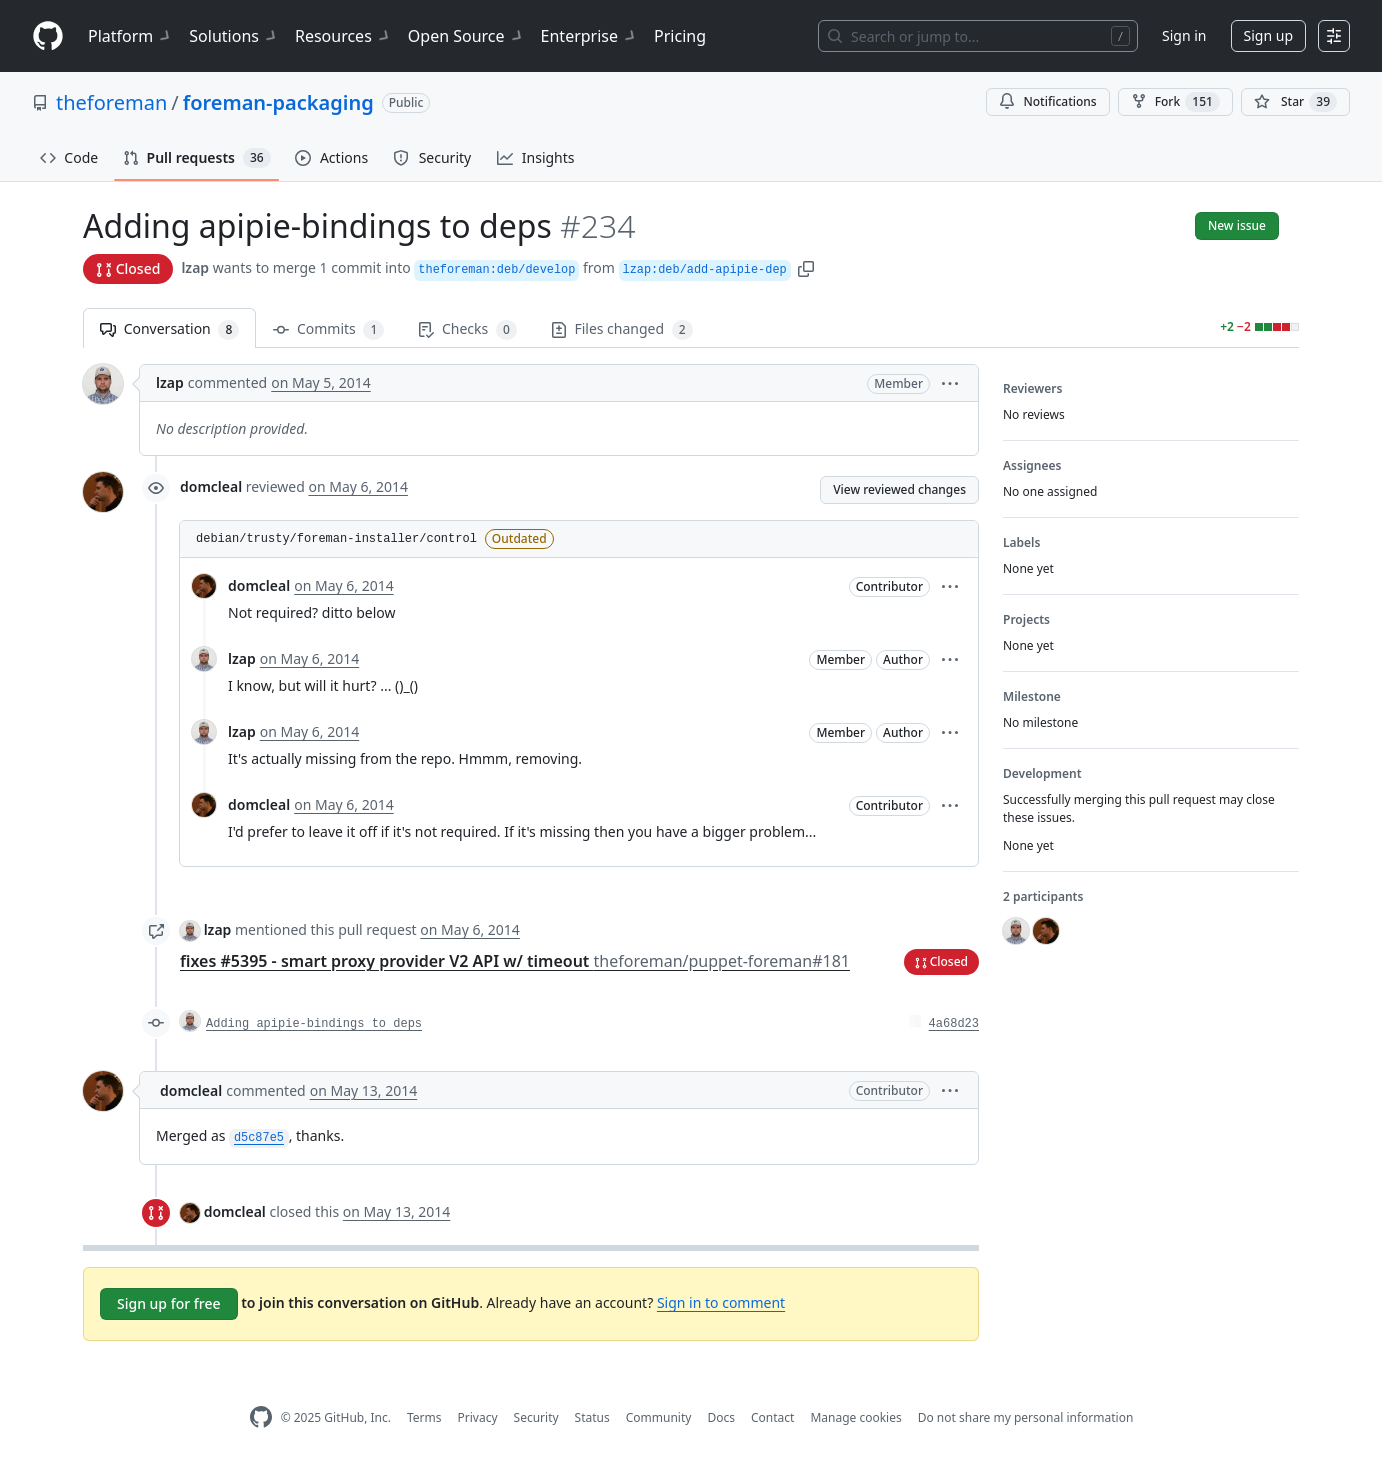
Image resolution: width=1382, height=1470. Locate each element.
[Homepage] (48, 36)
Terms (424, 1417)
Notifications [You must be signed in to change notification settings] (1047, 101)
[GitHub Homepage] (261, 1417)
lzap (195, 267)
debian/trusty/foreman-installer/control (336, 539)
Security (536, 1417)
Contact (772, 1417)
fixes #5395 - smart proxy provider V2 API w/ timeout (515, 961)
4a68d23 (954, 1024)
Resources (343, 36)
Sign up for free (169, 1303)
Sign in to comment (721, 1302)
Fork (1175, 102)
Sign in (1184, 35)
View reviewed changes (899, 489)
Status (592, 1417)
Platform (130, 36)
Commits (328, 329)
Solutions (234, 36)
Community (659, 1417)
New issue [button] (1237, 225)
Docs (721, 1417)
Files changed (622, 329)
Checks (467, 329)
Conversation (169, 329)
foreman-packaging (278, 102)
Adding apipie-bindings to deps (314, 1024)
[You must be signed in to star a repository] (1295, 102)
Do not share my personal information (1026, 1417)
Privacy (478, 1417)
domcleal (211, 486)
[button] (806, 267)
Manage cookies (855, 1417)
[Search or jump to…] (978, 36)
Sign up (1268, 35)
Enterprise (589, 36)
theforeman (111, 102)
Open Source (466, 36)
